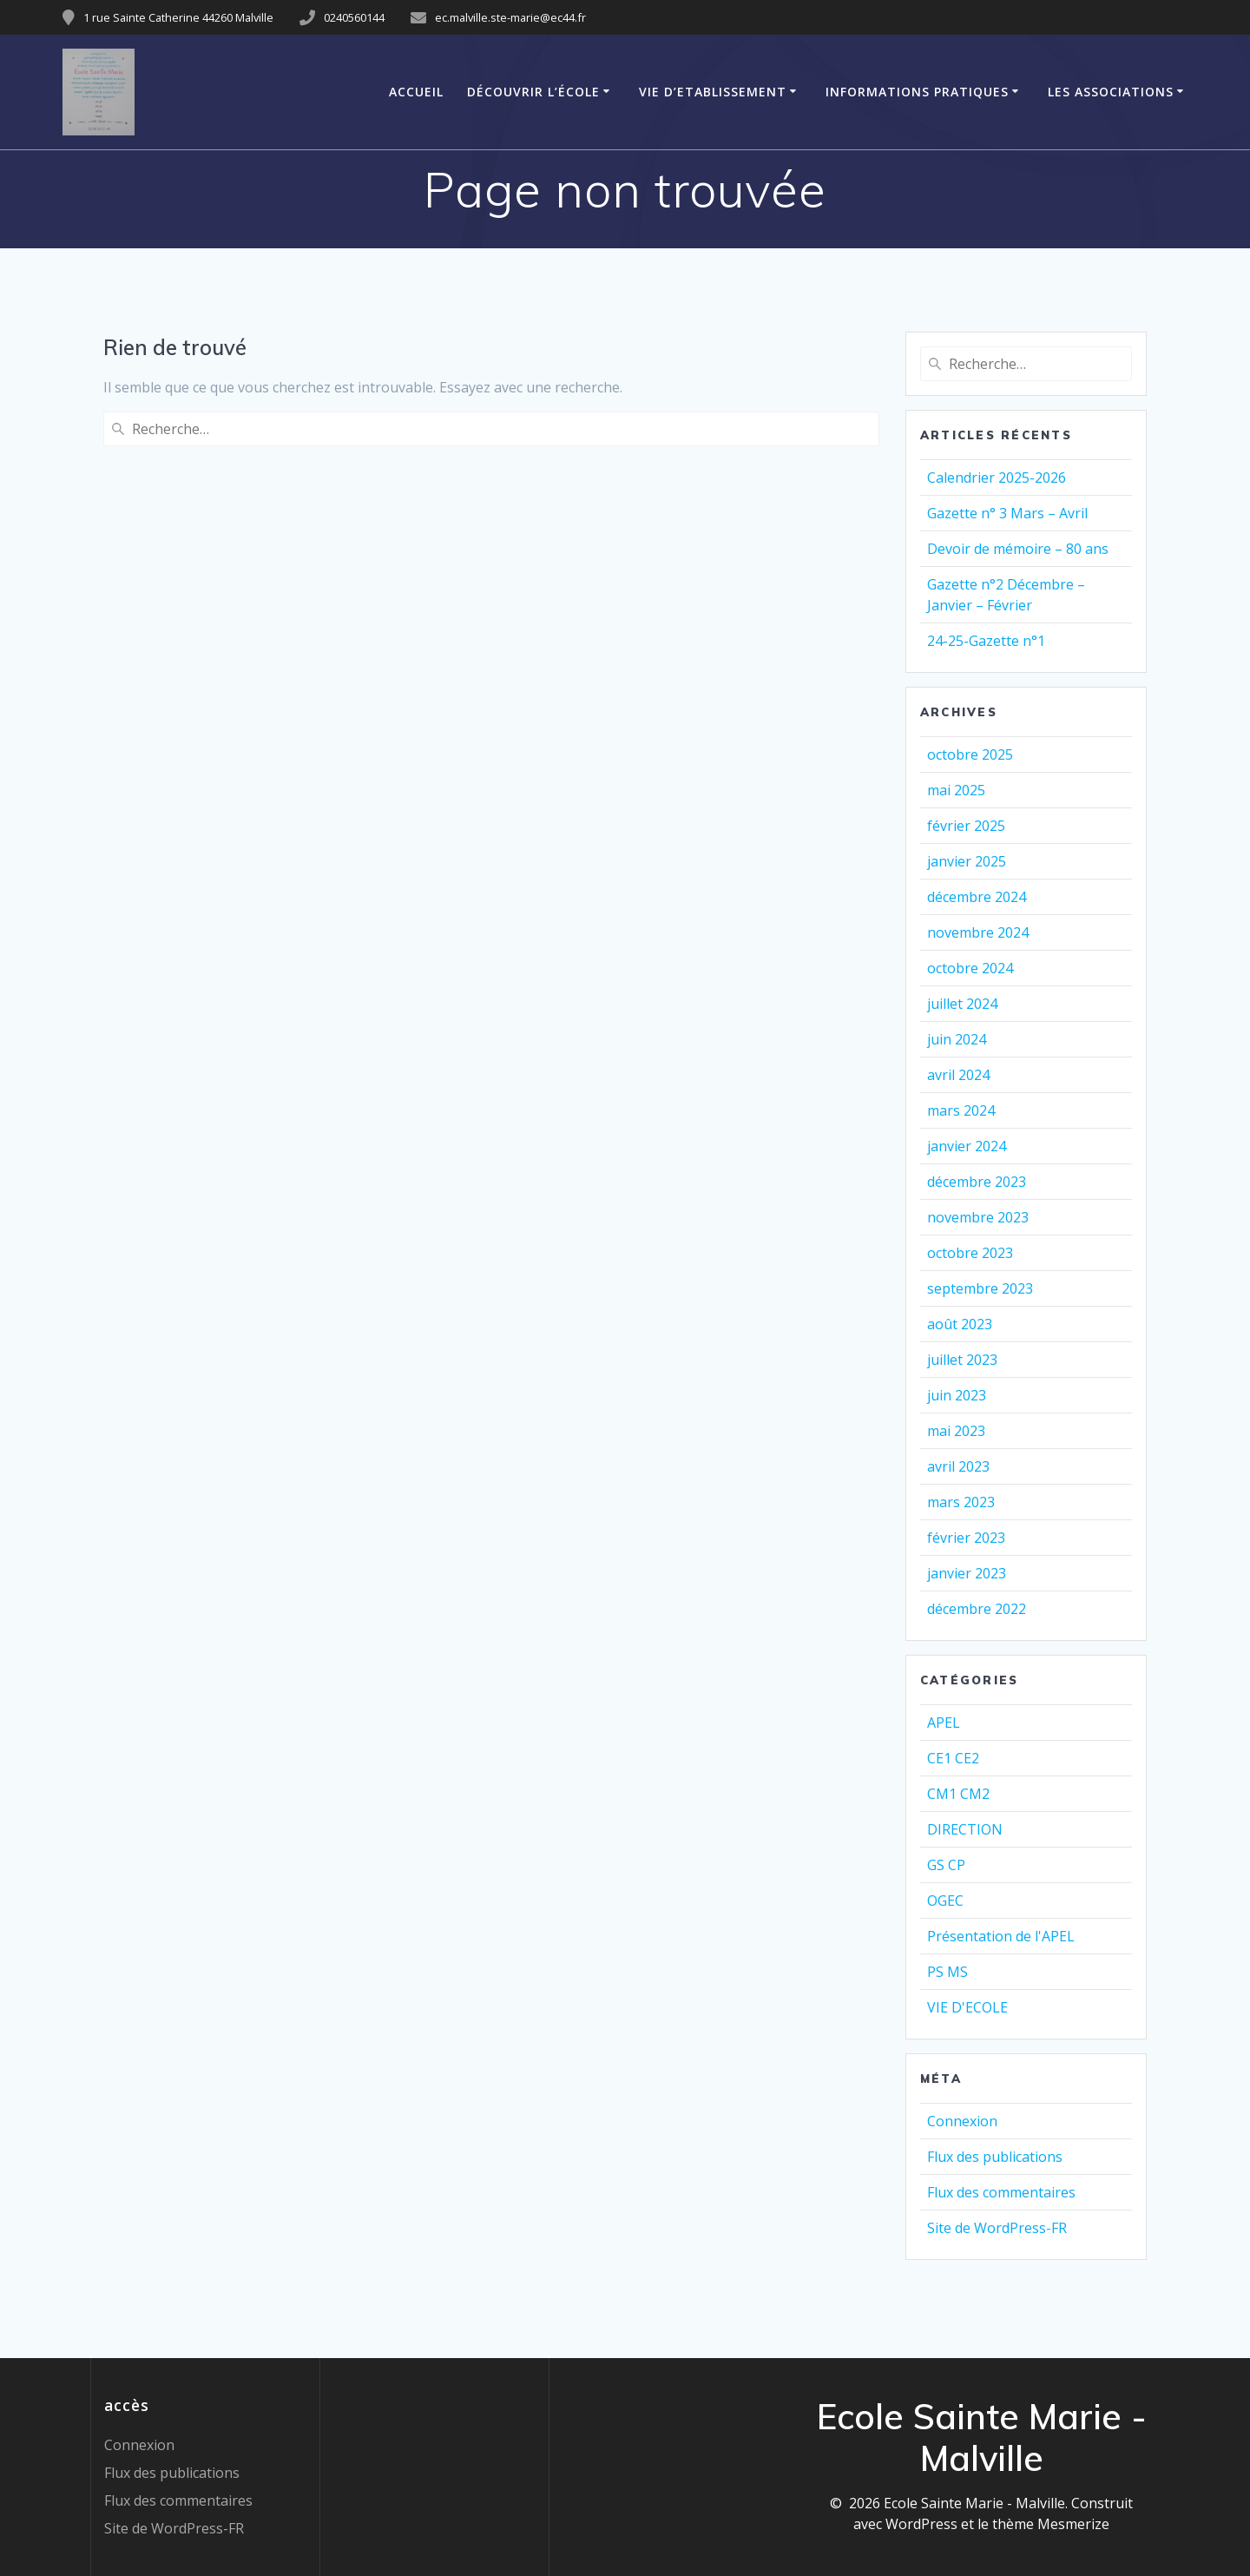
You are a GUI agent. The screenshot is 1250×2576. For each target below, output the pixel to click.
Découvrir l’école (533, 91)
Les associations (1111, 91)
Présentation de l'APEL (1001, 1936)
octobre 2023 (970, 1252)
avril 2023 (958, 1466)
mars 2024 (961, 1110)
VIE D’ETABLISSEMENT (712, 91)
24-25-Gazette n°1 (986, 640)
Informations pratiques (917, 91)
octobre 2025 (970, 754)
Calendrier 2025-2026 (996, 477)
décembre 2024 (976, 896)
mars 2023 (961, 1502)
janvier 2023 (966, 1573)
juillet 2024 (962, 1003)
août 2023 (959, 1324)
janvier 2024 (966, 1146)
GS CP (946, 1864)
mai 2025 (956, 790)
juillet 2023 (962, 1359)
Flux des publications (994, 2156)
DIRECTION (965, 1829)
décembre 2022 (976, 1608)
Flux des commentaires (1001, 2192)
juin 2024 (956, 1039)
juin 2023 (956, 1395)
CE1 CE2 (953, 1758)
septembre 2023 (980, 1288)
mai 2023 (956, 1430)
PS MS (947, 1971)
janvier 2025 (966, 861)
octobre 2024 (970, 968)
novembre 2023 (978, 1217)
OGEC (945, 1900)
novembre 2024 (978, 932)
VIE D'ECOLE (967, 2007)
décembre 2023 (976, 1181)
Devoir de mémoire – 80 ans (1018, 548)
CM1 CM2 (958, 1793)
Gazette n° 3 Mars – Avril (1007, 513)
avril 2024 (958, 1074)
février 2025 (966, 825)
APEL (943, 1722)
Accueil (416, 91)
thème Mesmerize (1050, 2523)
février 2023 (966, 1537)
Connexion (962, 2121)
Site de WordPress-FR (997, 2227)
